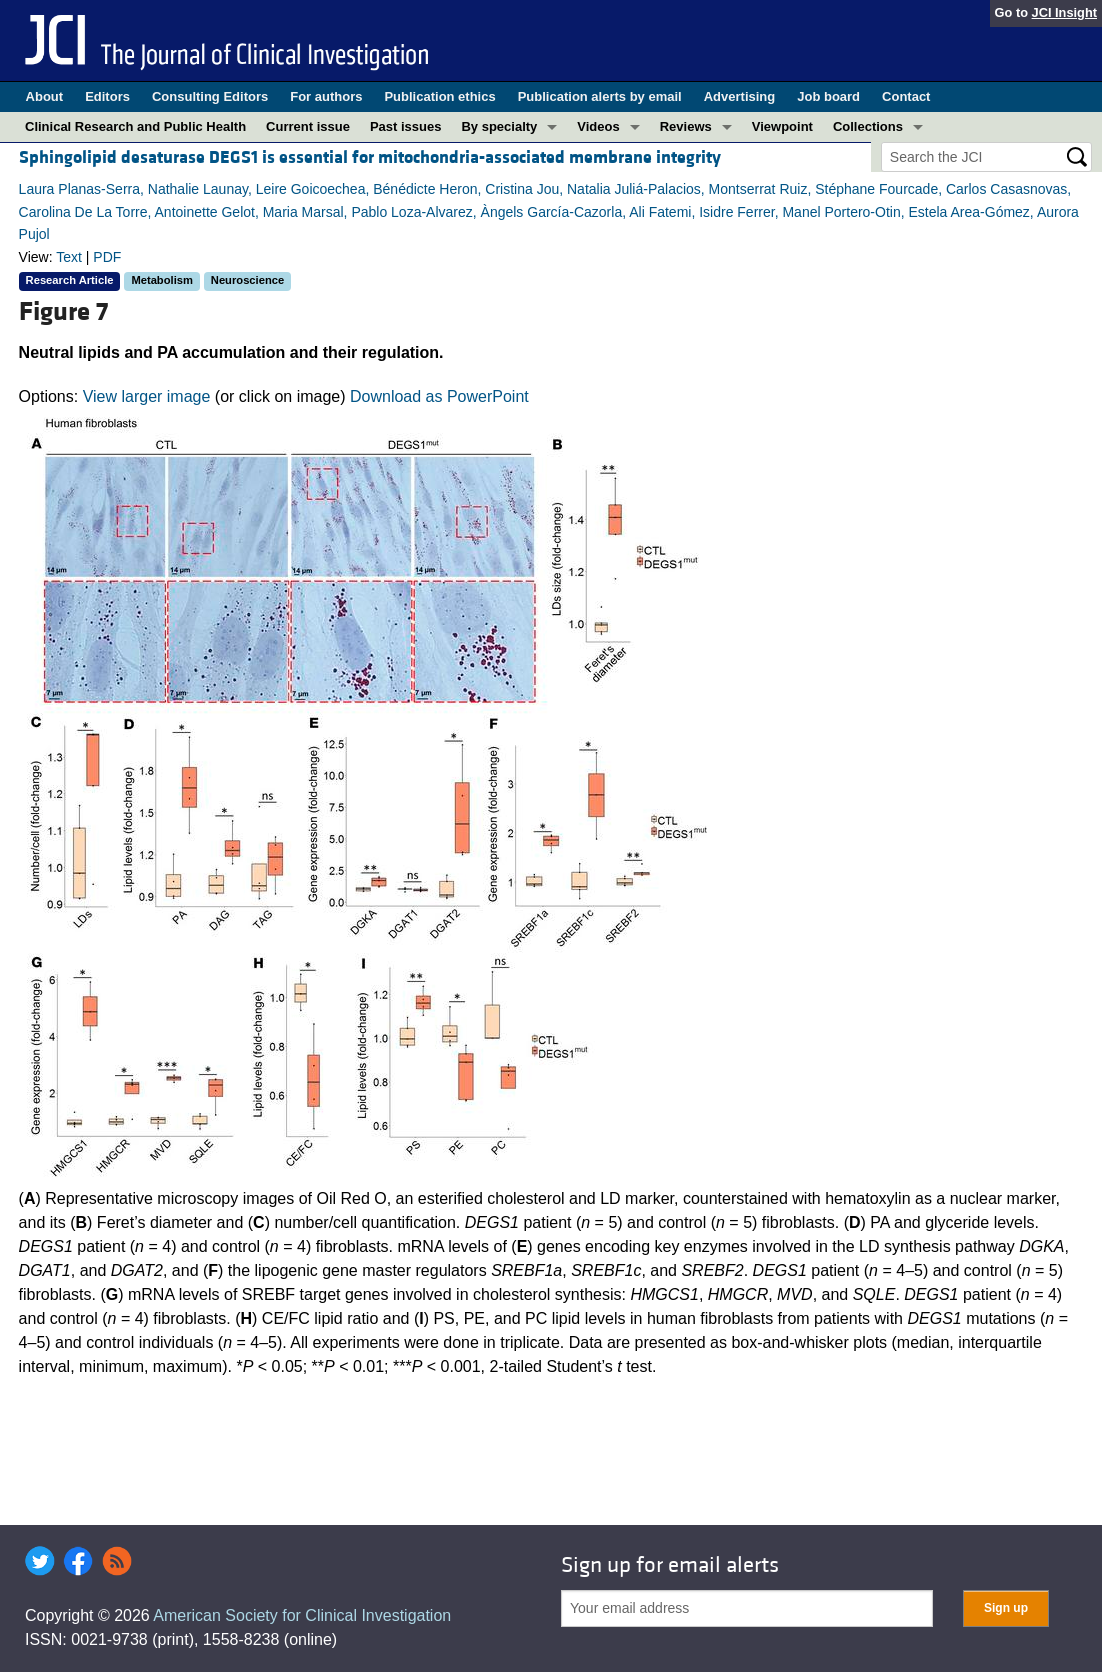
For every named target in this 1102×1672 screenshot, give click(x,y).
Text (69, 257)
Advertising (740, 96)
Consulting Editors (210, 96)
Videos (598, 126)
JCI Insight (1064, 12)
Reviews (686, 126)
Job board (828, 96)
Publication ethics (439, 96)
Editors (107, 96)
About (45, 96)
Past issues (406, 126)
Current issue (308, 126)
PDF (107, 257)
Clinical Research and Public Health (135, 126)
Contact (906, 96)
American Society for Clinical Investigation (302, 1615)
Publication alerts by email (600, 96)
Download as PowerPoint (439, 396)
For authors (326, 96)
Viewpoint (782, 126)
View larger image (147, 396)
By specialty (499, 126)
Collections (868, 126)
